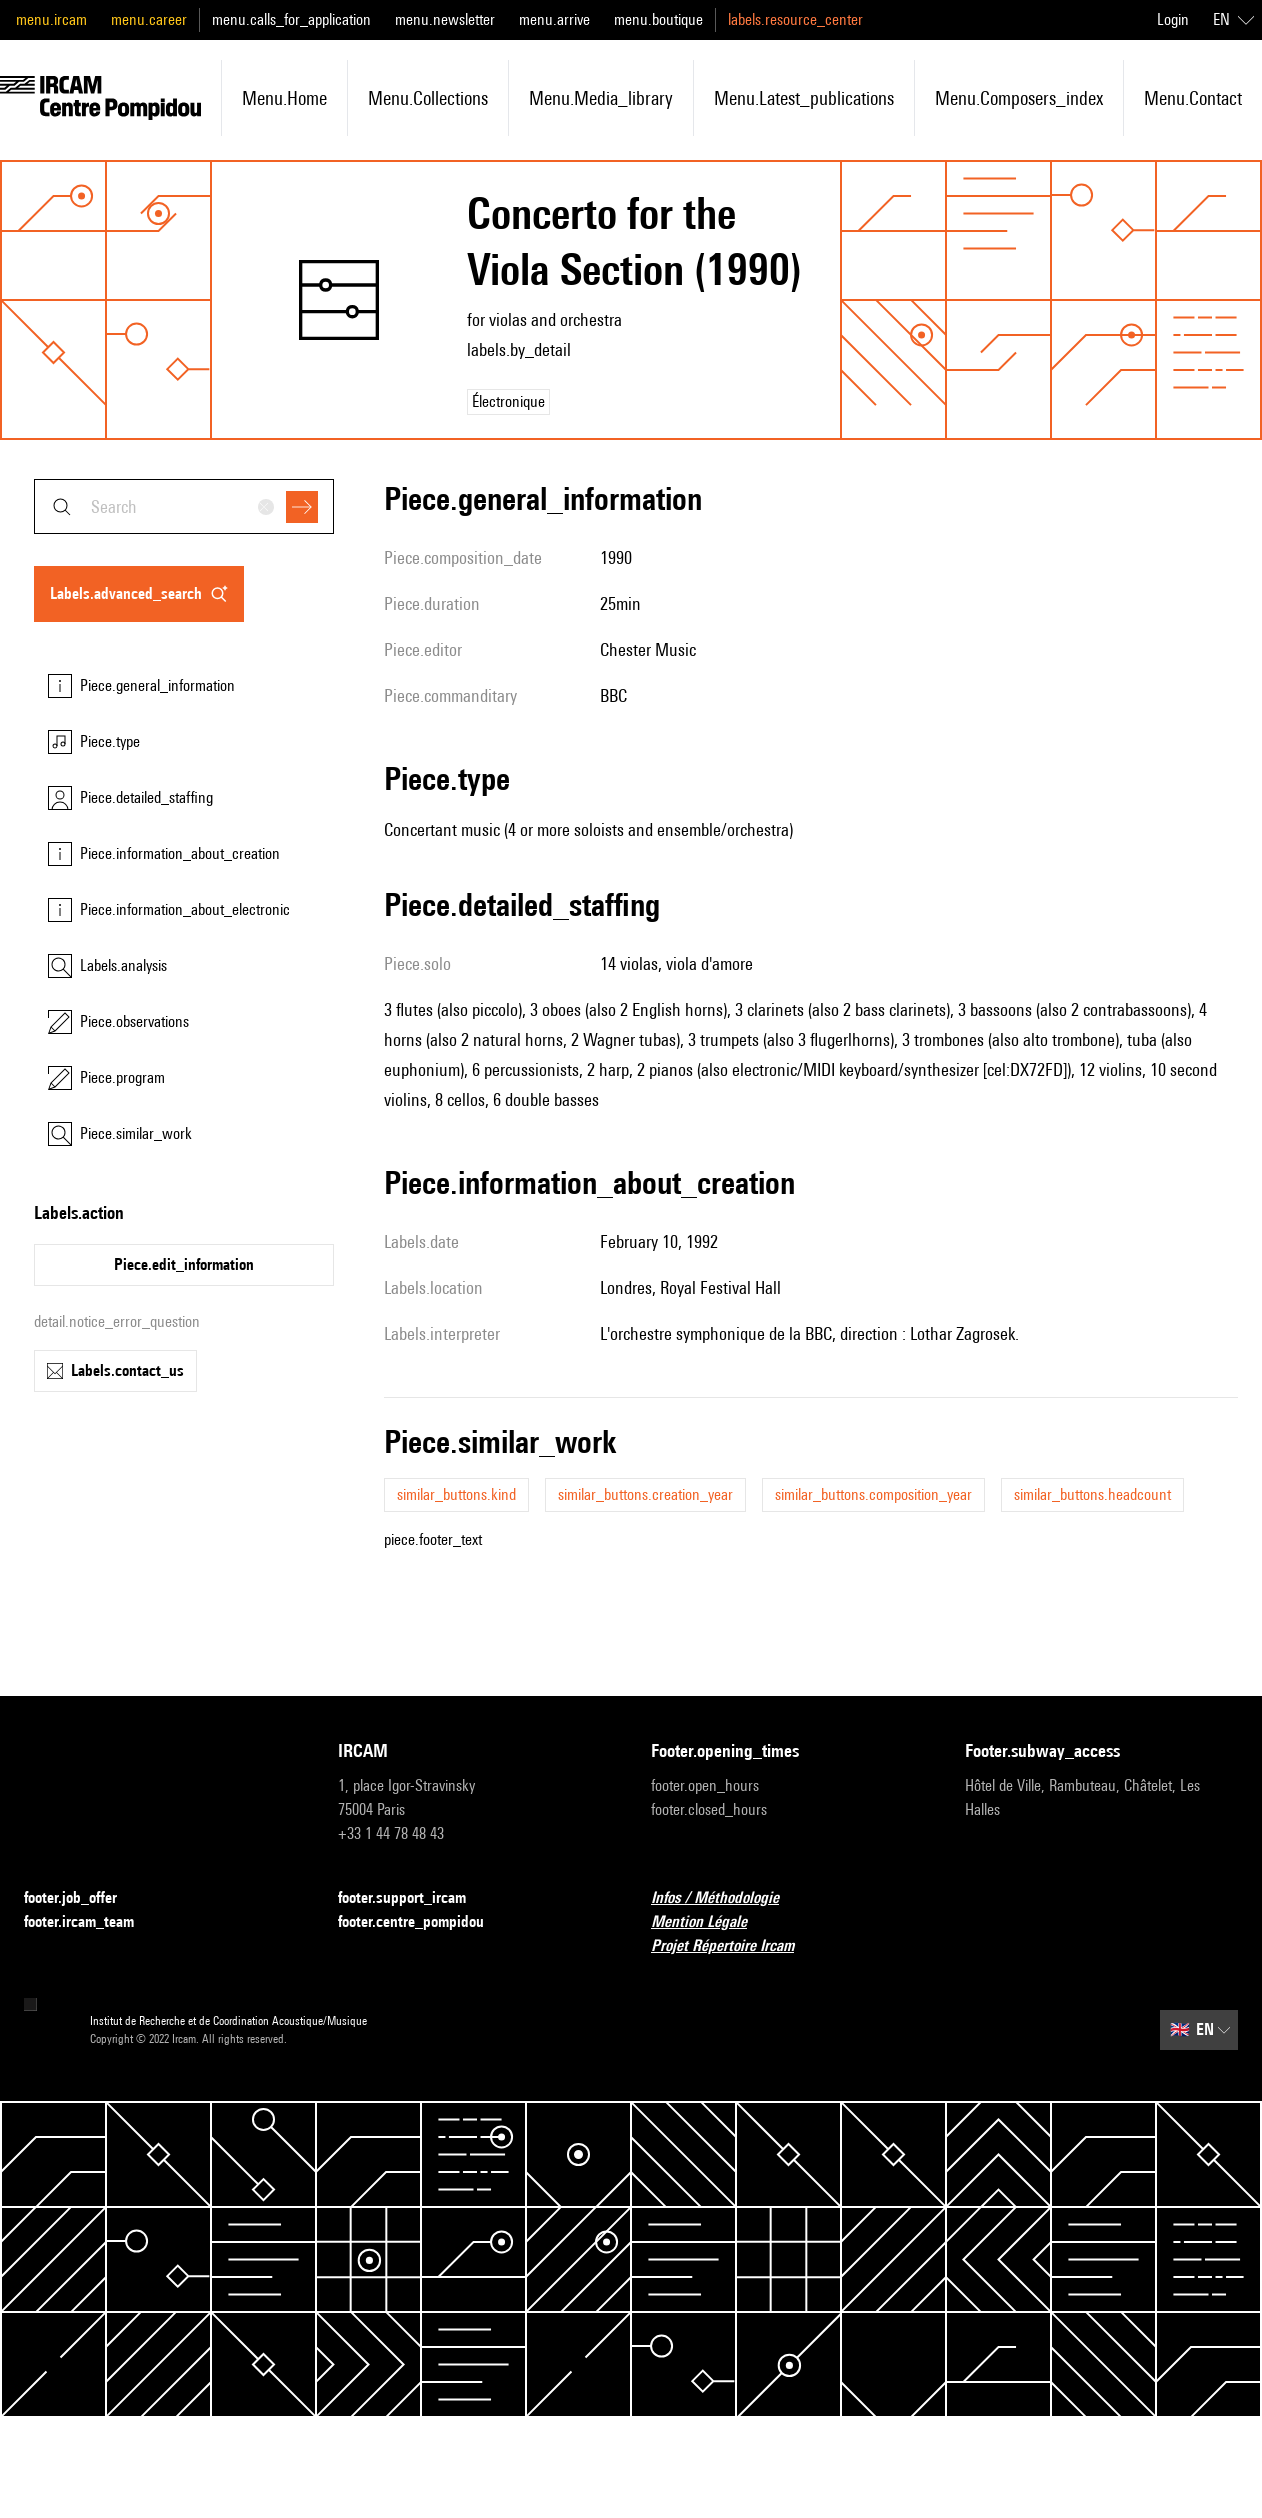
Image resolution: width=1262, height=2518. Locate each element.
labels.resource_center (795, 19)
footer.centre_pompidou (423, 1922)
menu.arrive (554, 19)
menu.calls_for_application (291, 19)
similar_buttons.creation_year (645, 1494)
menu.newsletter (445, 19)
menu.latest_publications (804, 98)
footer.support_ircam (414, 1898)
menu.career (149, 19)
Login (1173, 19)
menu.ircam (51, 19)
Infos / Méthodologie (727, 1898)
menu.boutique (658, 19)
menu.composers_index (1019, 98)
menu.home (284, 98)
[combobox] (184, 506)
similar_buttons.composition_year (873, 1494)
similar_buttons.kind (456, 1494)
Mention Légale (711, 1922)
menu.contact (1193, 98)
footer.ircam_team (91, 1922)
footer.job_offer (82, 1898)
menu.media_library (601, 98)
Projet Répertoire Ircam (734, 1946)
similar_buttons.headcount (1092, 1494)
